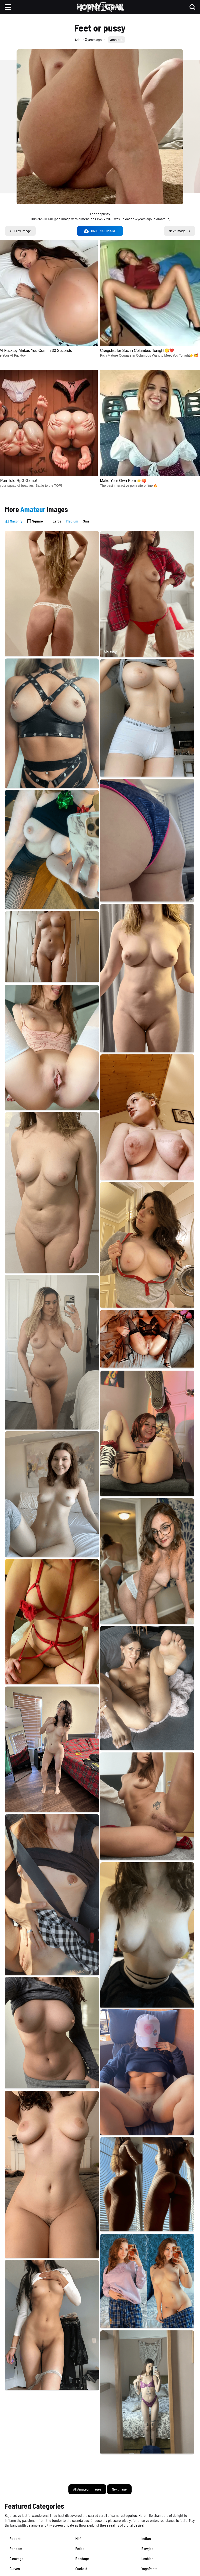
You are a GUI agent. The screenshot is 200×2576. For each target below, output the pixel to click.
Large (57, 521)
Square (35, 521)
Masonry (13, 521)
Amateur (116, 39)
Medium (72, 521)
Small (87, 521)
